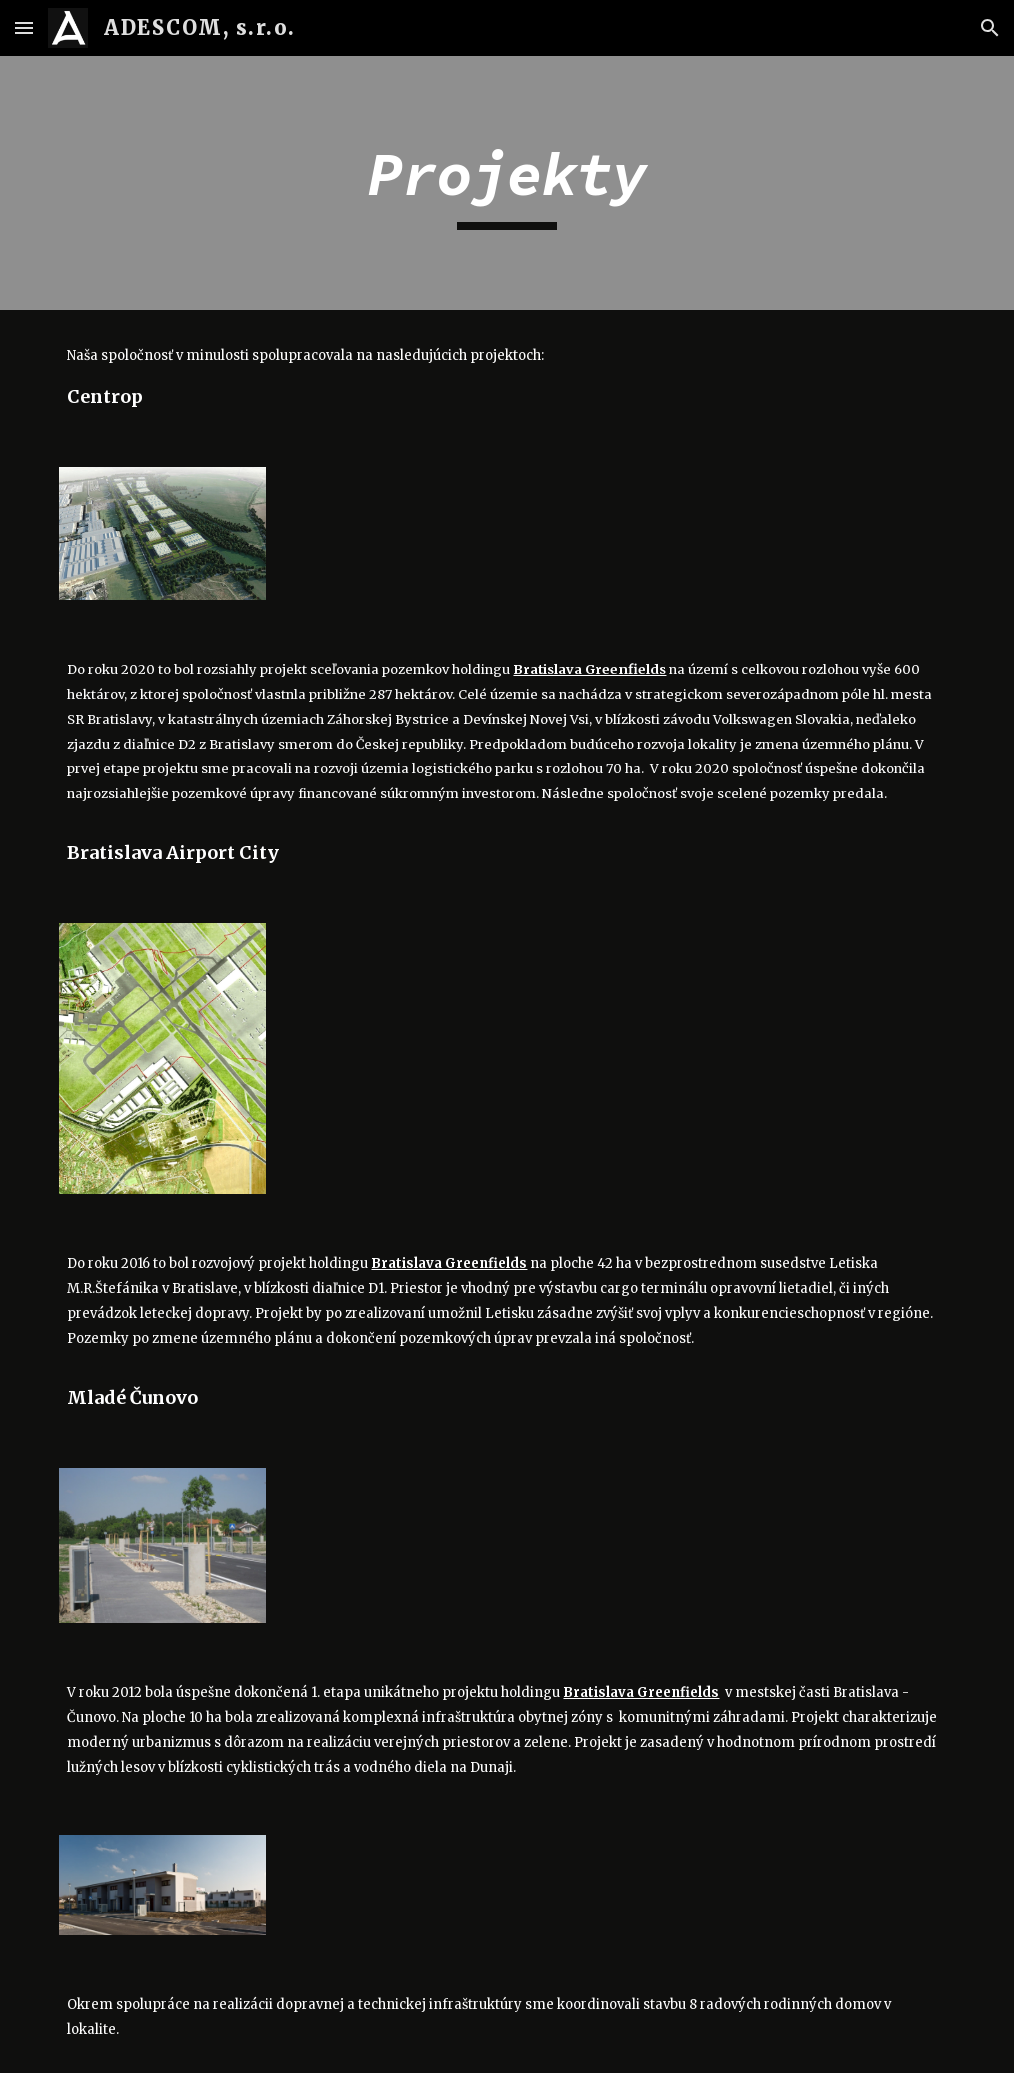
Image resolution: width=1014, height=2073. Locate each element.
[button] (24, 27)
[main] (506, 183)
